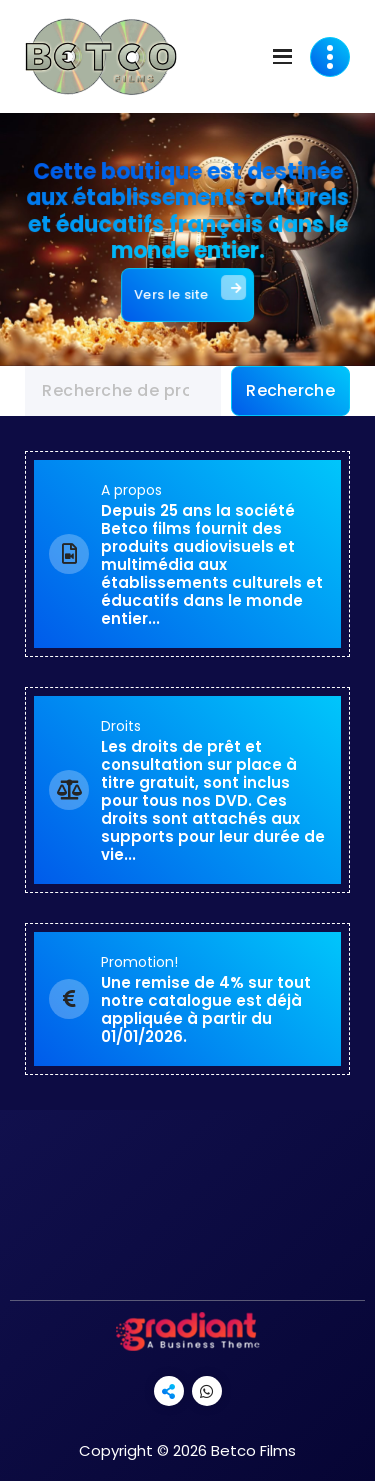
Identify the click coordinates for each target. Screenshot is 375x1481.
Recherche (290, 390)
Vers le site (189, 287)
